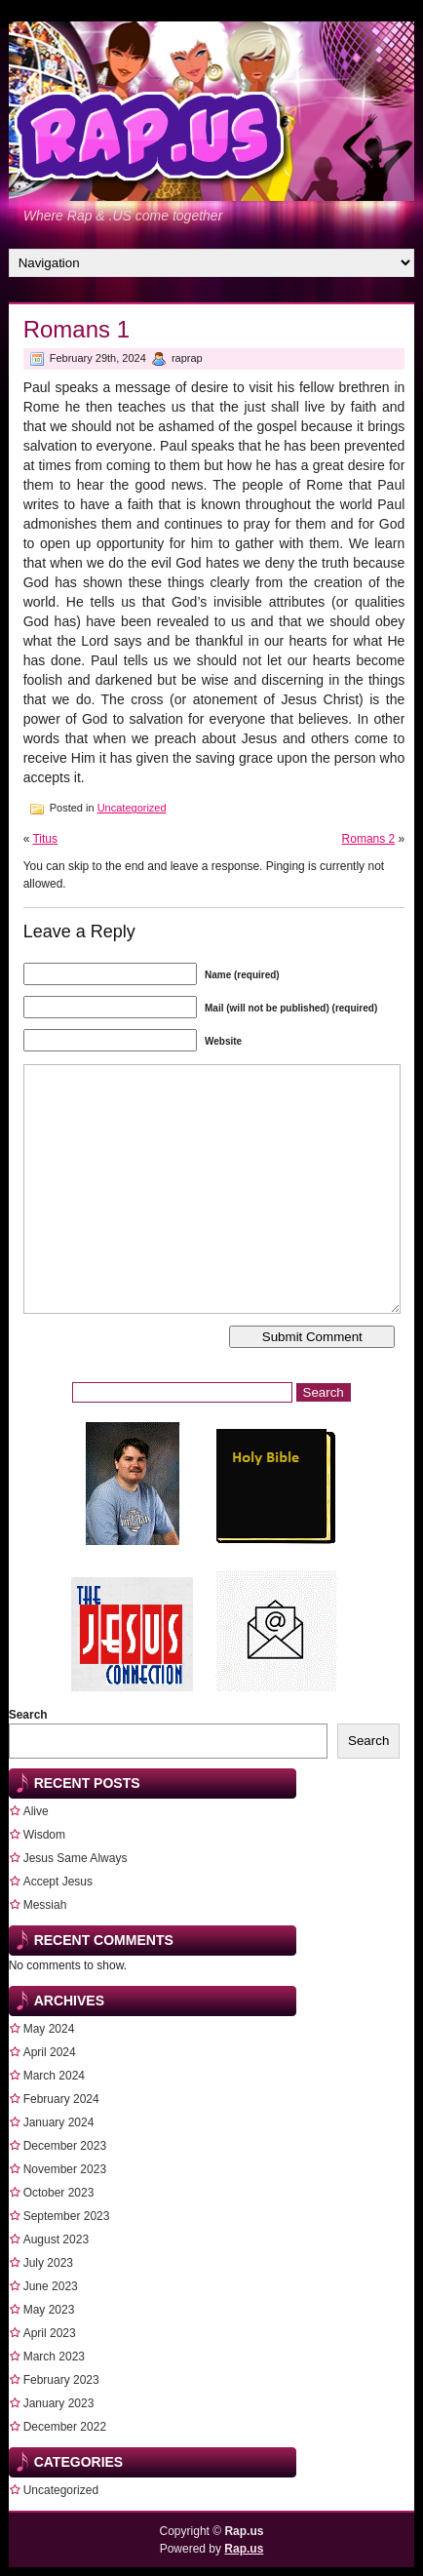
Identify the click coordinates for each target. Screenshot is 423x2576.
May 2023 (49, 2310)
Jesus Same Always (75, 1858)
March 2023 (54, 2356)
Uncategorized (132, 807)
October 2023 (59, 2193)
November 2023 (64, 2169)
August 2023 (56, 2239)
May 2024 (49, 2029)
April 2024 (49, 2052)
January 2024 (59, 2122)
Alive (36, 1811)
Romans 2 (369, 839)
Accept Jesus (58, 1881)
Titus (45, 839)
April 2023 (49, 2333)
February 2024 (61, 2099)
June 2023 (50, 2286)
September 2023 (66, 2216)
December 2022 (64, 2427)
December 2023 (64, 2146)
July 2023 (48, 2263)
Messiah (45, 1905)
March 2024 (54, 2075)
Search (28, 1715)
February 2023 (61, 2380)
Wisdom (44, 1835)
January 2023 (59, 2403)
